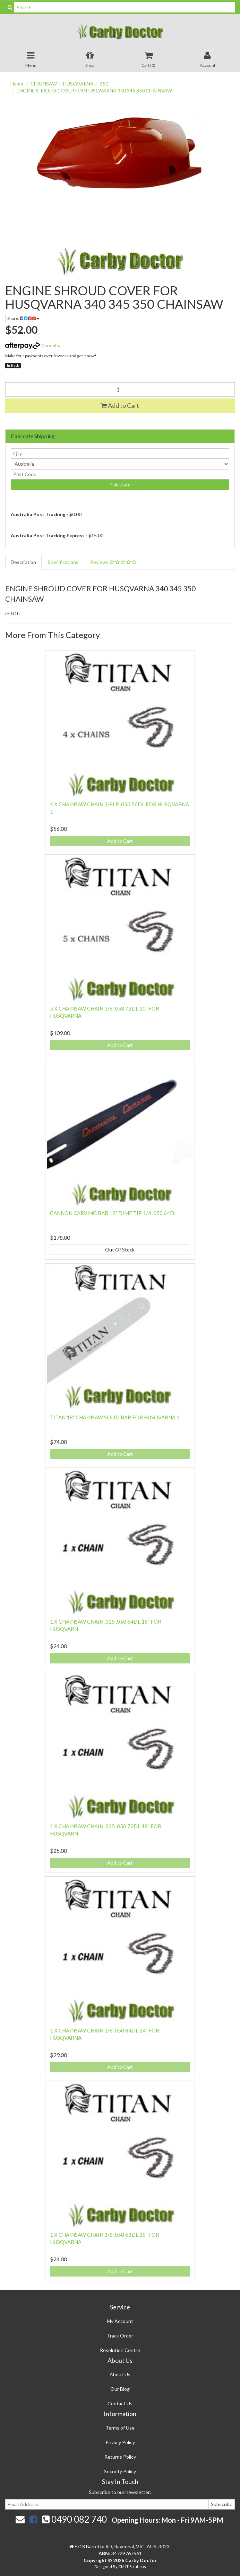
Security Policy (120, 2471)
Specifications (63, 562)
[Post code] (120, 474)
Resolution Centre (120, 2350)
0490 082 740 (74, 2519)
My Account (120, 2321)
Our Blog (120, 2389)
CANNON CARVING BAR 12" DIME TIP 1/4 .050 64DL (113, 1213)
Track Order (120, 2336)
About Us (120, 2374)
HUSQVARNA (78, 84)
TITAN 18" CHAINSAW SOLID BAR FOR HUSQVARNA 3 (115, 1417)
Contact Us (120, 2403)
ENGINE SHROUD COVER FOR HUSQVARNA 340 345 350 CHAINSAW (94, 90)
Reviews (113, 562)
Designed (103, 2566)
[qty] (120, 453)
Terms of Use (120, 2428)
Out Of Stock (120, 1250)
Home (16, 84)
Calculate (120, 484)
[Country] (120, 464)
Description (23, 562)
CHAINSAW (44, 84)
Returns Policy (120, 2457)
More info (32, 345)
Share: (23, 318)
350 (104, 84)
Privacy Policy (120, 2442)
